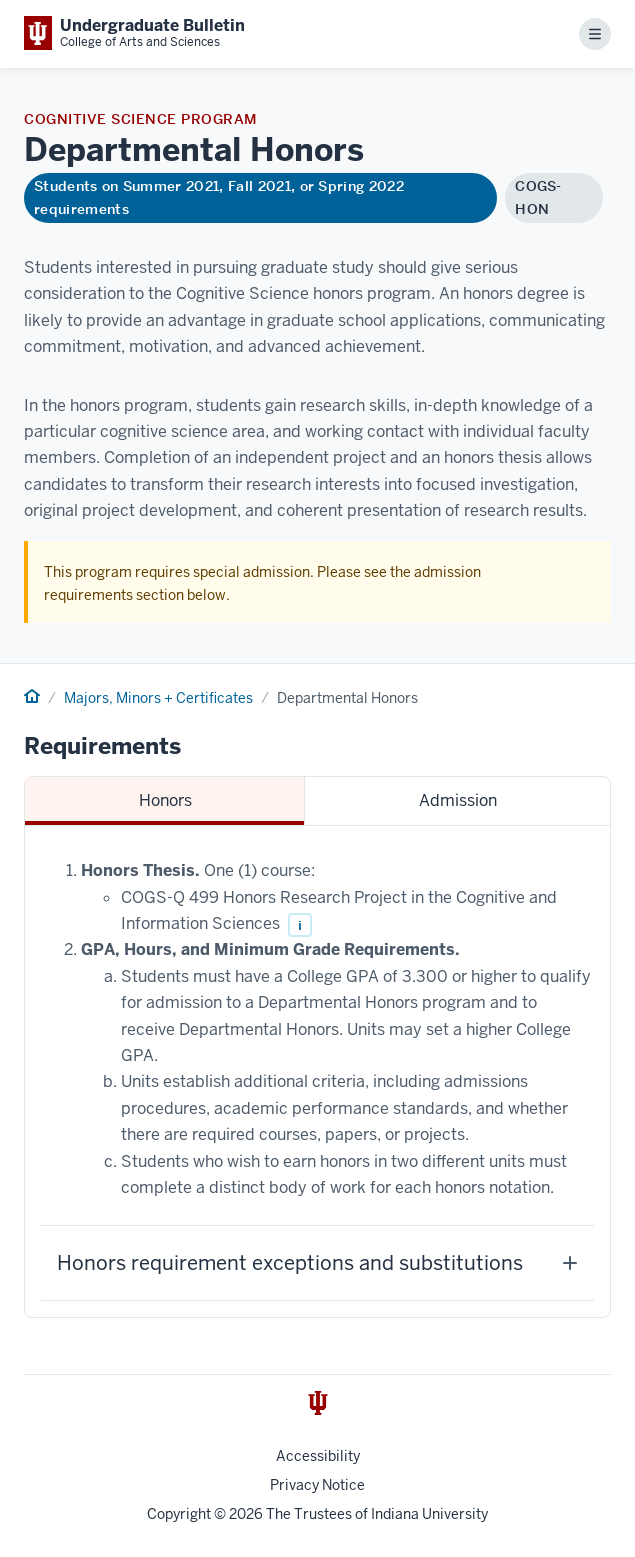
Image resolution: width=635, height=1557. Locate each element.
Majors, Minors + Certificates (158, 698)
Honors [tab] (165, 800)
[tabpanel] (317, 1071)
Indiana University (429, 1514)
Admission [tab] (458, 800)
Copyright (179, 1514)
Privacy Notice (317, 1485)
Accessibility (318, 1456)
